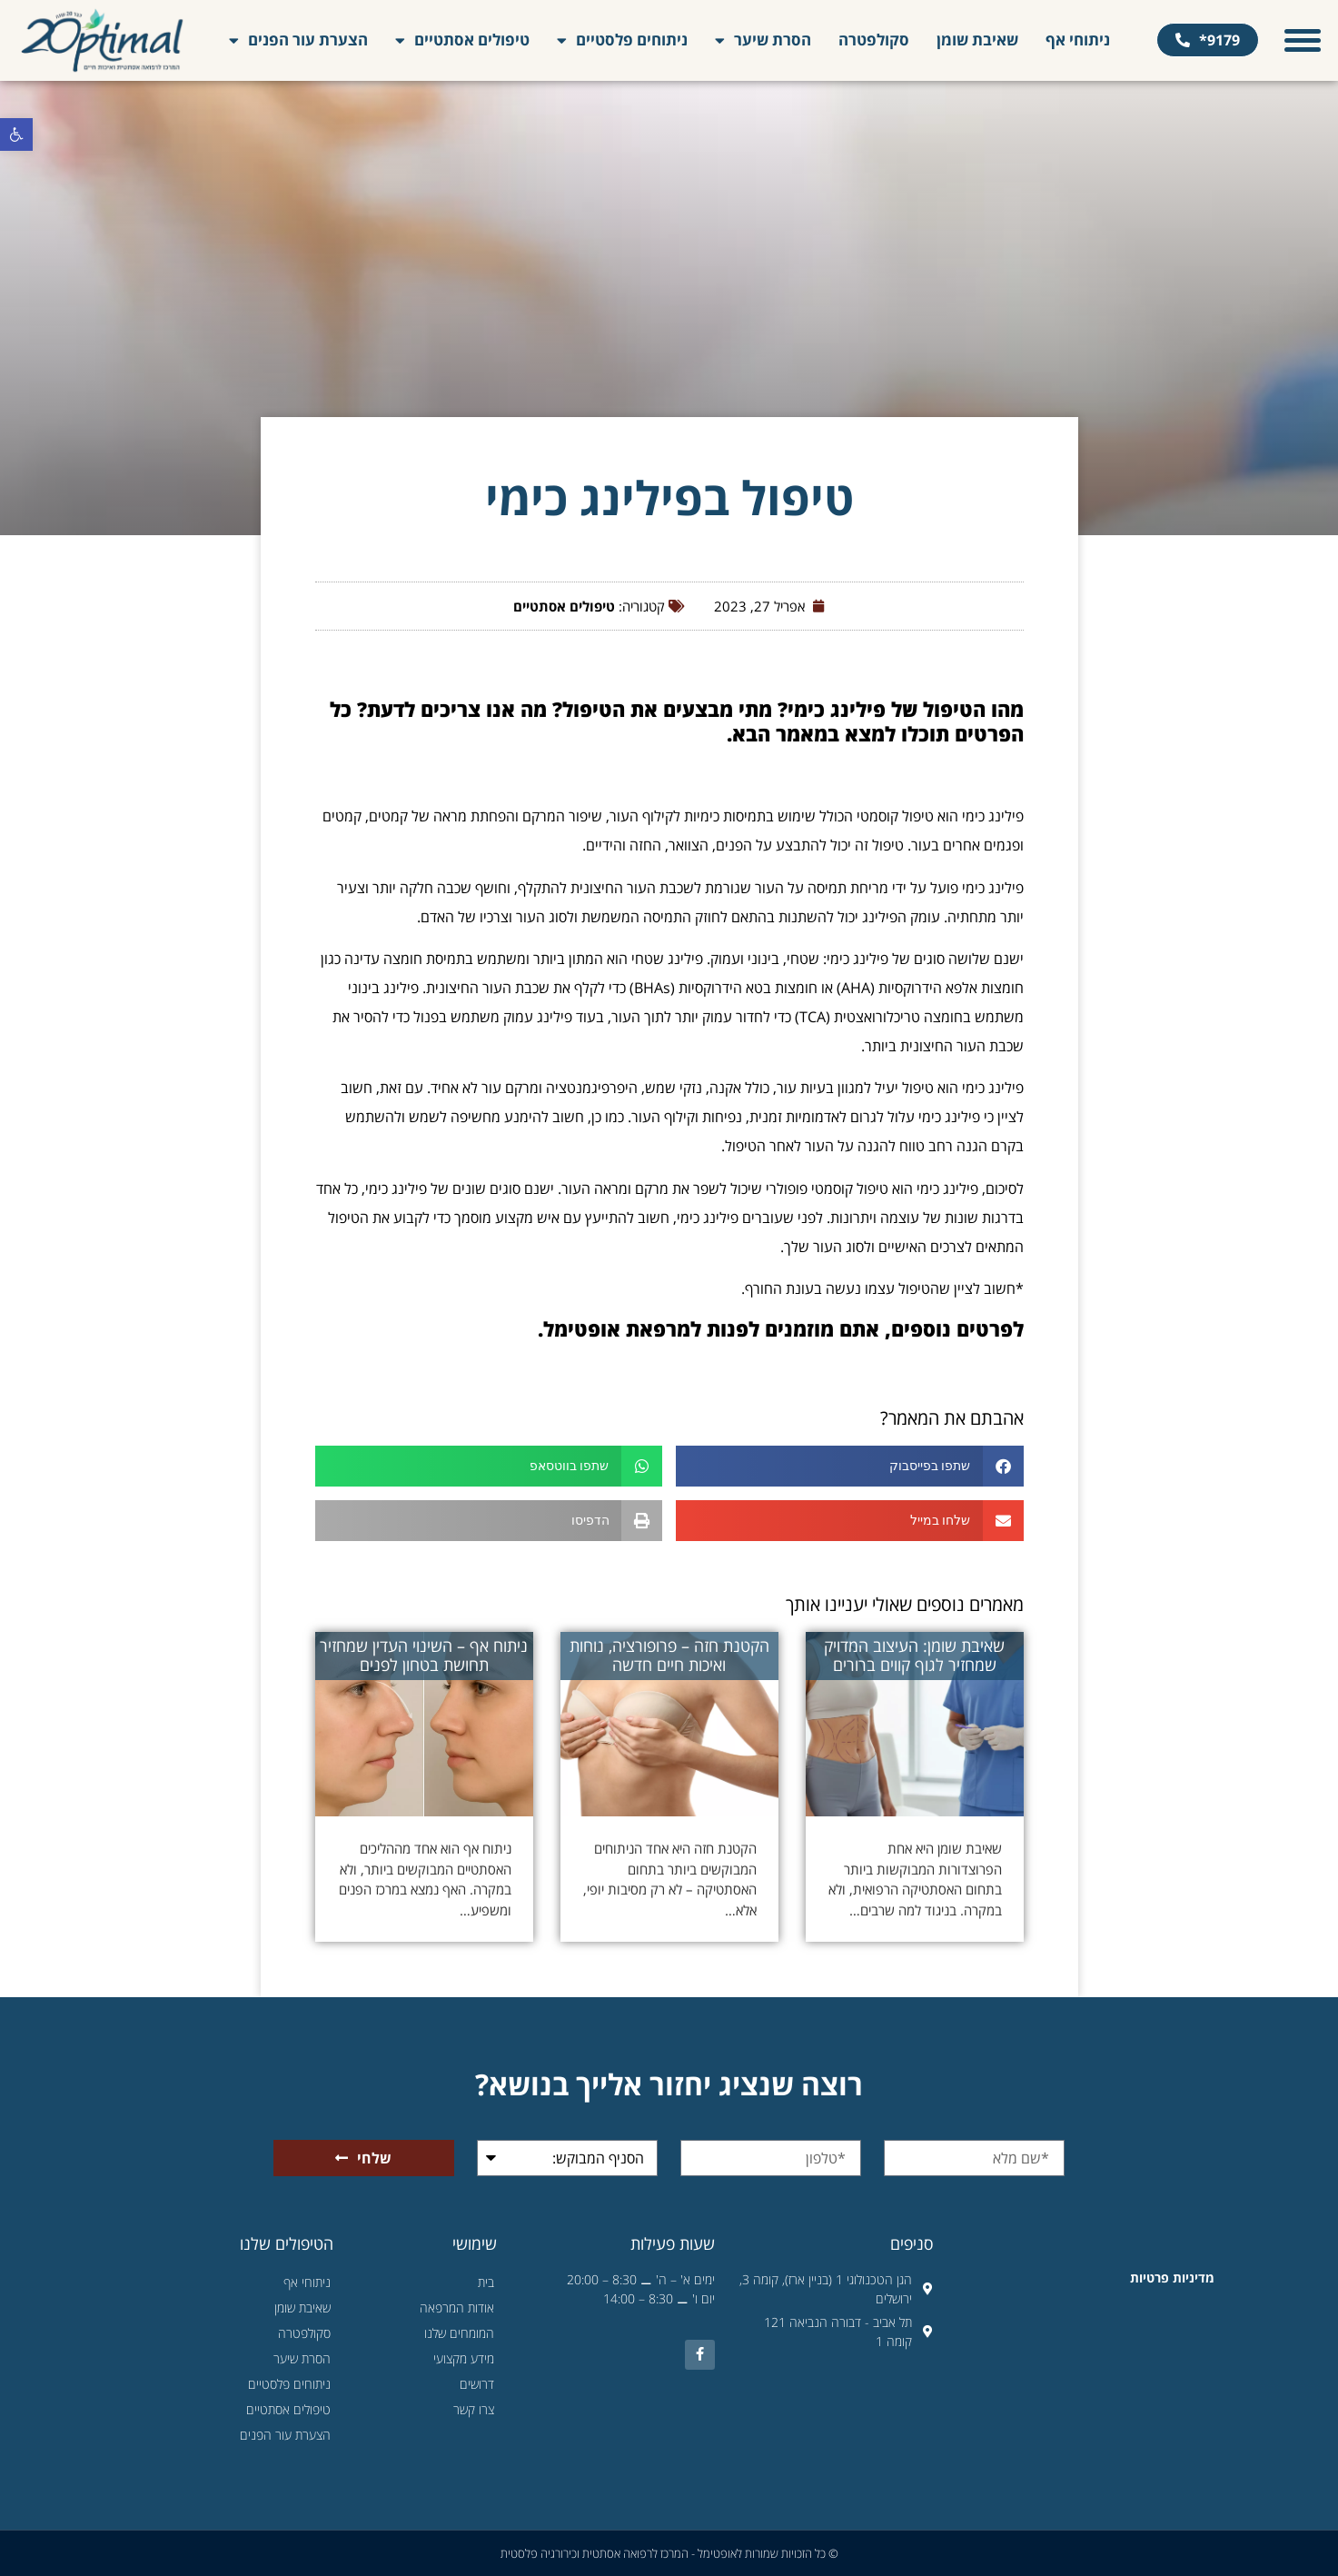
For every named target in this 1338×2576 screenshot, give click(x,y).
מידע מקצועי (463, 2358)
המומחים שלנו (459, 2333)
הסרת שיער (763, 40)
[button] (16, 134)
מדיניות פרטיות (1172, 2277)
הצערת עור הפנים (298, 40)
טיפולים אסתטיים (462, 40)
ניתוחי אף (1078, 39)
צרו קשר (473, 2409)
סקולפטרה (873, 39)
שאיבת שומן (977, 39)
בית (486, 2282)
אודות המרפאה (457, 2307)
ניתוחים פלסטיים (622, 40)
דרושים (477, 2383)
